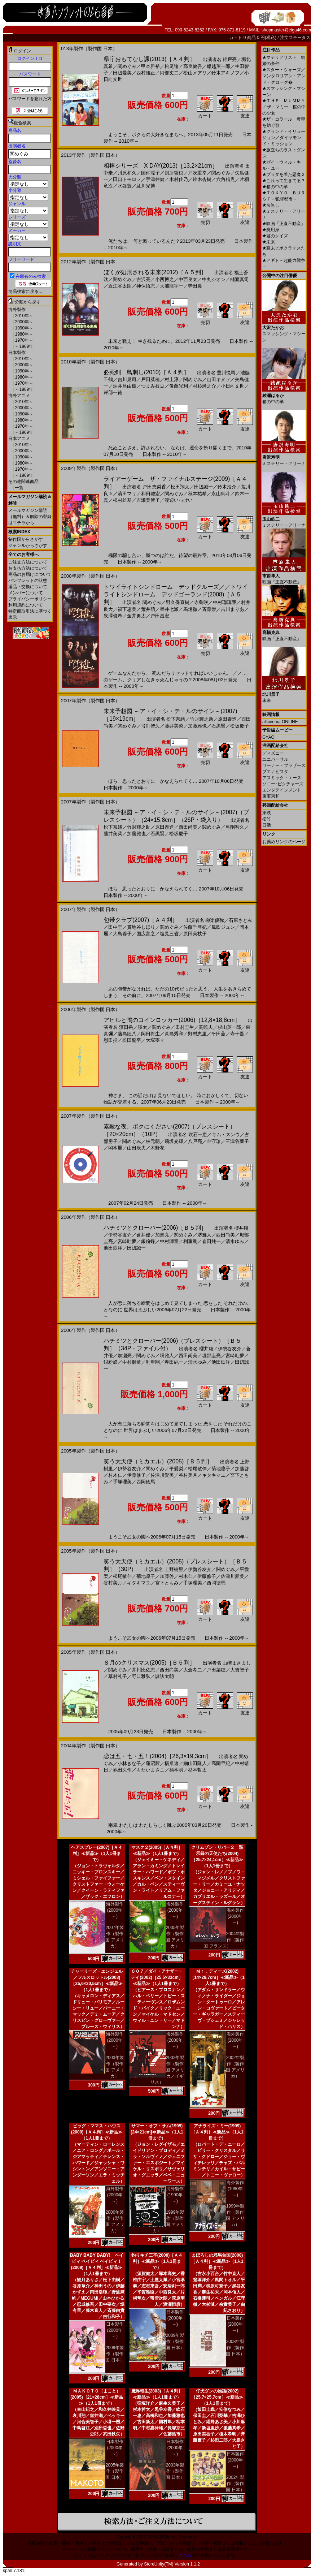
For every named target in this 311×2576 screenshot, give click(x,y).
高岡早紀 (220, 1763)
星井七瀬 (169, 609)
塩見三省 (169, 933)
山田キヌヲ (218, 379)
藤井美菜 (174, 726)
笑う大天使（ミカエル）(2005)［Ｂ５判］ (158, 1461)
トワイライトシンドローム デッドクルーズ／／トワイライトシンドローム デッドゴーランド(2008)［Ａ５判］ (176, 594)
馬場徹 (190, 609)
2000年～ (23, 321)
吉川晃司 (127, 379)
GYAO (268, 737)
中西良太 (188, 279)
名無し (270, 205)
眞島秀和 (174, 1033)
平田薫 (218, 1033)
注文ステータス (295, 37)
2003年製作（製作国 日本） (175, 2471)
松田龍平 (131, 1040)
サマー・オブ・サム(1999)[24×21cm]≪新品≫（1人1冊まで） (157, 2132)
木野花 (157, 1148)
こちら (185, 2555)
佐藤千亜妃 (195, 927)
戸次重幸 (197, 173)
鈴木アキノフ (225, 72)
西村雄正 (145, 72)
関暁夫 (206, 1027)
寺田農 (195, 286)
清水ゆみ (234, 1241)
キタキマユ (213, 1475)
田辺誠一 (203, 486)
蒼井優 (143, 1235)
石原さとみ (240, 920)
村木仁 (115, 1475)
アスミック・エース (281, 777)
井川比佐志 (143, 1670)
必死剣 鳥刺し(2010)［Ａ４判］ (146, 372)
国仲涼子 (150, 173)
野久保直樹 (177, 602)
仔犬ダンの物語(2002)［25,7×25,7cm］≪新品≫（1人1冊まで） (217, 2397)
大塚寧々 (155, 1040)
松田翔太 (180, 486)
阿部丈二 (169, 72)
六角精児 (225, 179)
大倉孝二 (192, 1670)
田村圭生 (184, 1027)
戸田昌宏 (159, 615)
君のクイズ (275, 235)
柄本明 (176, 1770)
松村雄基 (122, 500)
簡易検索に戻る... (25, 291)
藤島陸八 (127, 1033)
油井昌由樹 (124, 386)
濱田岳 (126, 1027)
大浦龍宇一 (171, 286)
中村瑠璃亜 (224, 602)
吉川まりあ (232, 609)
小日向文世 (232, 386)
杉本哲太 (197, 1770)
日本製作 (17, 352)
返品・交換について (27, 586)
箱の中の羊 (275, 186)
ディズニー (273, 753)
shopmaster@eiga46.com (286, 30)
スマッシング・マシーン (284, 331)
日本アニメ (19, 438)
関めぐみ (127, 66)
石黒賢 (218, 726)
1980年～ (23, 334)
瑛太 (142, 1027)
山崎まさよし (237, 1663)
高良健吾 (192, 66)
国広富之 (145, 933)
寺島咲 (201, 602)
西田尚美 (188, 827)
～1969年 (23, 346)
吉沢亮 (143, 279)
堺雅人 (204, 1235)
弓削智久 (150, 726)
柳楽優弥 (214, 920)
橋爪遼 (172, 1763)
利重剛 (190, 1241)
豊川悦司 (226, 372)
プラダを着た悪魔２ (283, 174)
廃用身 (270, 229)
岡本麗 (115, 1148)
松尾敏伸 (197, 1468)
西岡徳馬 (145, 1481)
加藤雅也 (197, 726)
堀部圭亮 (211, 1355)
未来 (268, 242)
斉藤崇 (209, 609)
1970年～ (23, 340)
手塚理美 (122, 1481)
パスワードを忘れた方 (30, 98)
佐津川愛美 (162, 1475)
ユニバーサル (275, 759)
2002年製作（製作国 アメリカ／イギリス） (167, 2070)
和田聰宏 (150, 493)
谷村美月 (188, 1475)
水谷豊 (125, 186)
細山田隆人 (195, 1763)
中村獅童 (169, 1241)
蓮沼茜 (153, 1763)
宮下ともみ (167, 1582)
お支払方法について (27, 568)
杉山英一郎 (229, 1027)
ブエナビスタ (275, 771)
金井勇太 (136, 615)
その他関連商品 (23, 481)
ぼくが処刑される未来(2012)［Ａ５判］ (155, 272)
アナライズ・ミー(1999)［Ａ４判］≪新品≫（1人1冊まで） (217, 2132)
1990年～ (23, 328)
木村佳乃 (178, 179)
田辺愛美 (122, 72)
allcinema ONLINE (280, 721)
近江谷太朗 (120, 286)
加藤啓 (242, 1468)
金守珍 (214, 1141)
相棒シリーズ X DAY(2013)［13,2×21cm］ (161, 166)
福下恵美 (127, 609)
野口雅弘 (141, 1676)
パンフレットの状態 (27, 580)
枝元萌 (153, 1141)
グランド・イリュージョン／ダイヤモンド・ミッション (283, 137)
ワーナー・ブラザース (284, 765)
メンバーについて (25, 592)
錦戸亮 (230, 59)
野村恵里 (197, 1033)
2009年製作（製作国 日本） (114, 2354)
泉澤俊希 (113, 615)
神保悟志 (145, 286)
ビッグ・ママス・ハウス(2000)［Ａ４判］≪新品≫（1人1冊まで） (97, 2132)
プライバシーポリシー (30, 598)
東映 (266, 812)
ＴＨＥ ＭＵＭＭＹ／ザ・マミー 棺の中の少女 (284, 107)
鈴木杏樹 (202, 179)
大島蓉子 (122, 933)
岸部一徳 (113, 392)
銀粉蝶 (148, 1241)
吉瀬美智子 (148, 500)
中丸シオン (213, 279)
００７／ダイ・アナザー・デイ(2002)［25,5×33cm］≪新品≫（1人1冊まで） (157, 1977)
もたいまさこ (150, 1770)
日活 (266, 825)
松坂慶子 (239, 726)
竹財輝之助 (201, 719)
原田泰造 (227, 719)
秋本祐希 (197, 493)
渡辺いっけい (179, 500)
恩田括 (111, 1040)
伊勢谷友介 (120, 1235)
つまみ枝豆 (153, 386)
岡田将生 (150, 1033)
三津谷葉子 (237, 1141)
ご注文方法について (27, 562)
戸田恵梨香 (154, 486)
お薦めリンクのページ (284, 841)
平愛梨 (176, 1468)
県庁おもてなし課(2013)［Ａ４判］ (149, 59)
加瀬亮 (162, 1235)
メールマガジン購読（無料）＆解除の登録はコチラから (30, 516)
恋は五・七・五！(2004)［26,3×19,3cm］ (157, 1756)
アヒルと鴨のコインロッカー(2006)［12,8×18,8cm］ (172, 1020)
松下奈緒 (175, 719)
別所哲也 (174, 173)
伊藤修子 (136, 1475)
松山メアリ (195, 72)
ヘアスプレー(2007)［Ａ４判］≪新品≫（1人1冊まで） (97, 1853)
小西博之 (164, 279)
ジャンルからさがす (27, 545)
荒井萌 (148, 609)
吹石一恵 (197, 1134)
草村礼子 (117, 1676)
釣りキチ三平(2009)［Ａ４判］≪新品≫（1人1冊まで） (157, 2261)
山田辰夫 (136, 1148)
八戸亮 (195, 1141)
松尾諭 (172, 66)
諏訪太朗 (164, 1676)
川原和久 (127, 173)
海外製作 (17, 309)
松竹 (266, 818)
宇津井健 (155, 179)
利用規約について (25, 605)
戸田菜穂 (150, 379)
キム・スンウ (226, 1134)
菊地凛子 (220, 1468)
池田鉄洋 (113, 1248)
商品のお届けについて (30, 574)
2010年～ (23, 315)
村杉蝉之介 (204, 386)
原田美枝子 (195, 933)
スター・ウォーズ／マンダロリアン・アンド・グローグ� (284, 76)
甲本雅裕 (150, 66)
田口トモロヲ (127, 179)
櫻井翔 (241, 1228)
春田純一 (211, 1241)
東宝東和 (271, 796)
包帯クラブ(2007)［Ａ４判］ (141, 920)
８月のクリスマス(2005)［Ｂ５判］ (149, 1663)
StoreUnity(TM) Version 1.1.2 (172, 2564)
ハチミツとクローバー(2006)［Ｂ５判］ (155, 1228)
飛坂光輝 (174, 1141)
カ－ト (236, 37)
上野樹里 (174, 1569)
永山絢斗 (220, 493)
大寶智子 (239, 1670)
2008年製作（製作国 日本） (235, 2347)
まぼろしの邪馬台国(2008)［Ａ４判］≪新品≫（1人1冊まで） (217, 2261)
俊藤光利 (178, 386)
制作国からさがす (25, 539)
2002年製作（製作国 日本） (235, 2483)
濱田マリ (127, 493)
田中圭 (115, 927)
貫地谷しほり (141, 927)
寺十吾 (237, 1033)
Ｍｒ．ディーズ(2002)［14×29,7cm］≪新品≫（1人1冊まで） (217, 1977)
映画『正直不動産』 (283, 223)
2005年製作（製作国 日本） (114, 2471)
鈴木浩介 (227, 486)
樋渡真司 (239, 279)
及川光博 (145, 186)
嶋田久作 (122, 1770)
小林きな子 (129, 1763)
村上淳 (172, 379)
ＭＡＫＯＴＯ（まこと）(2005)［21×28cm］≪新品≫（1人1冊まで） (96, 2397)
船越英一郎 (218, 66)
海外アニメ (19, 395)
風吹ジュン (223, 927)
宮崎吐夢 (127, 1241)
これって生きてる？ (283, 180)
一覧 (18, 487)
